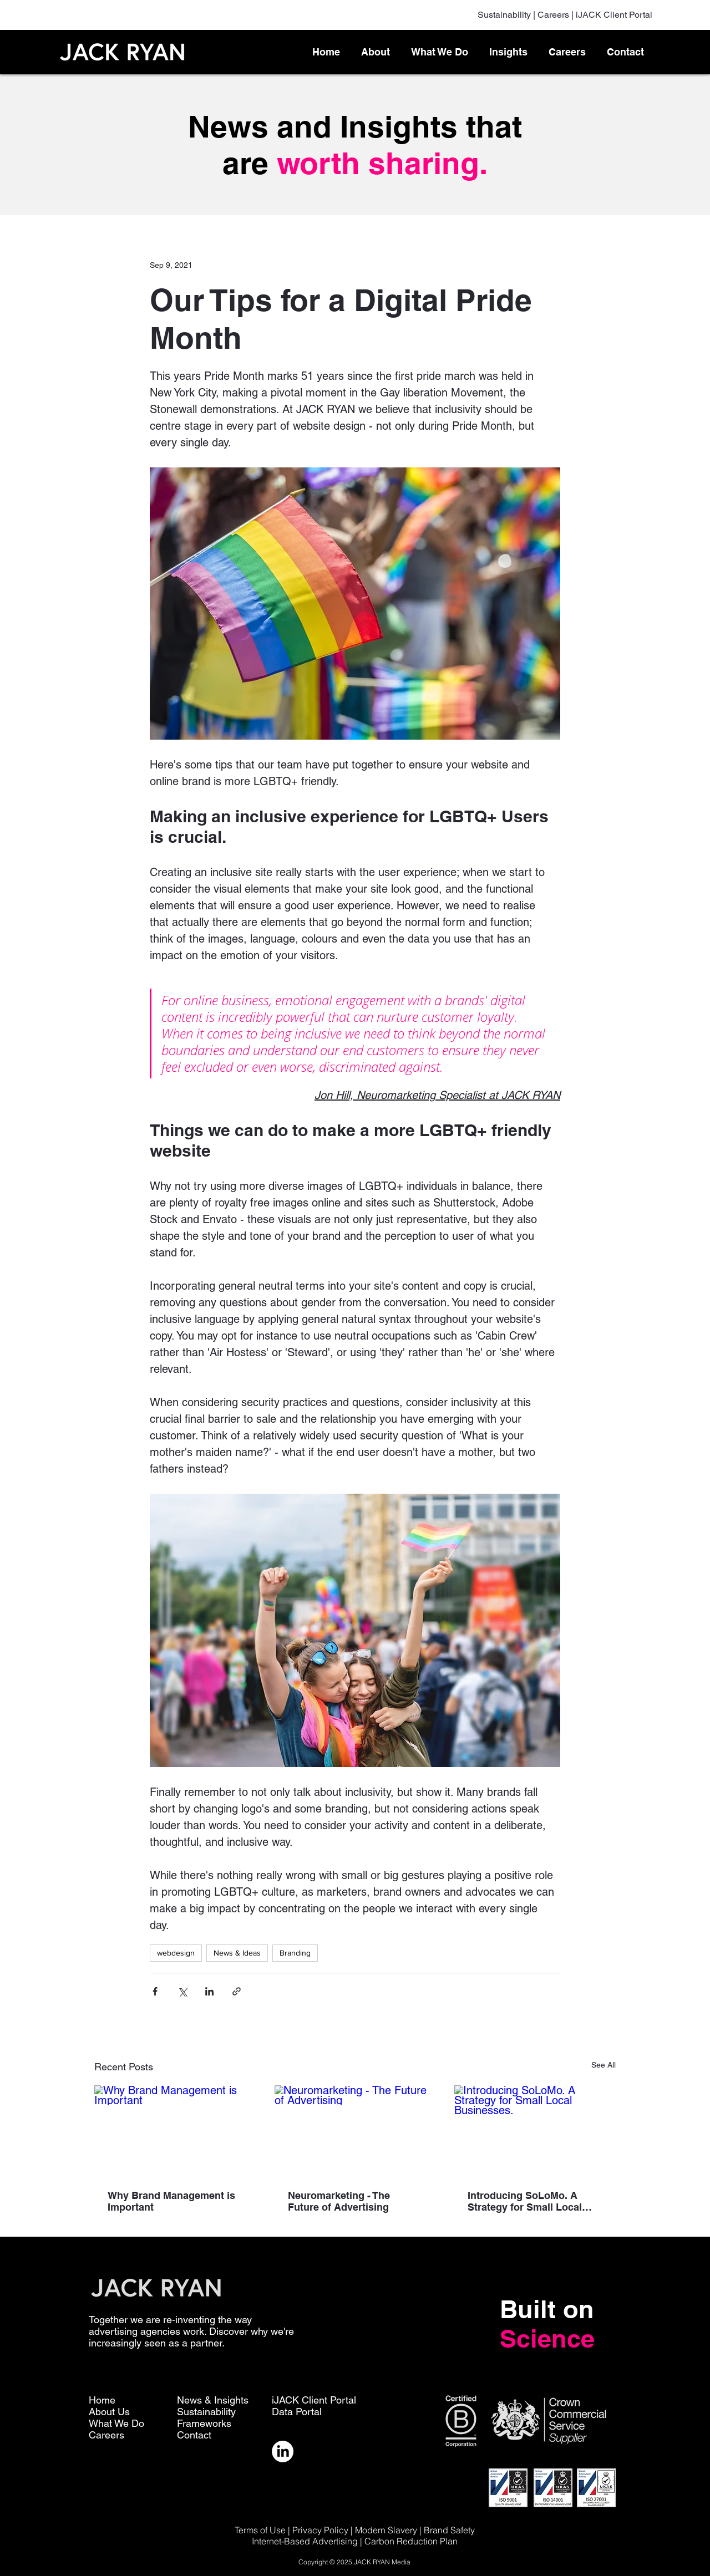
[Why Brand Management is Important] (175, 2130)
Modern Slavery (386, 2530)
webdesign (176, 1952)
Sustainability (504, 14)
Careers (553, 14)
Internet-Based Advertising (306, 2541)
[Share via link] (236, 1991)
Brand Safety (449, 2530)
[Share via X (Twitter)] (182, 1991)
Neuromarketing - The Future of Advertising (339, 2201)
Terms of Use (260, 2530)
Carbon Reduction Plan (411, 2541)
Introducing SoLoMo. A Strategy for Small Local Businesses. (525, 2201)
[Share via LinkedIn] (209, 1991)
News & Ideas (237, 1952)
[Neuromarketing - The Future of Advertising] (355, 2130)
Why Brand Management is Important (171, 2201)
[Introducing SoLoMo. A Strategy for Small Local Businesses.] (535, 2130)
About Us (109, 2411)
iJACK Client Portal (614, 14)
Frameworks (204, 2423)
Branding (295, 1952)
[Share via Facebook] (155, 1991)
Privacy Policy (320, 2530)
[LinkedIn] (282, 2451)
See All (603, 2064)
